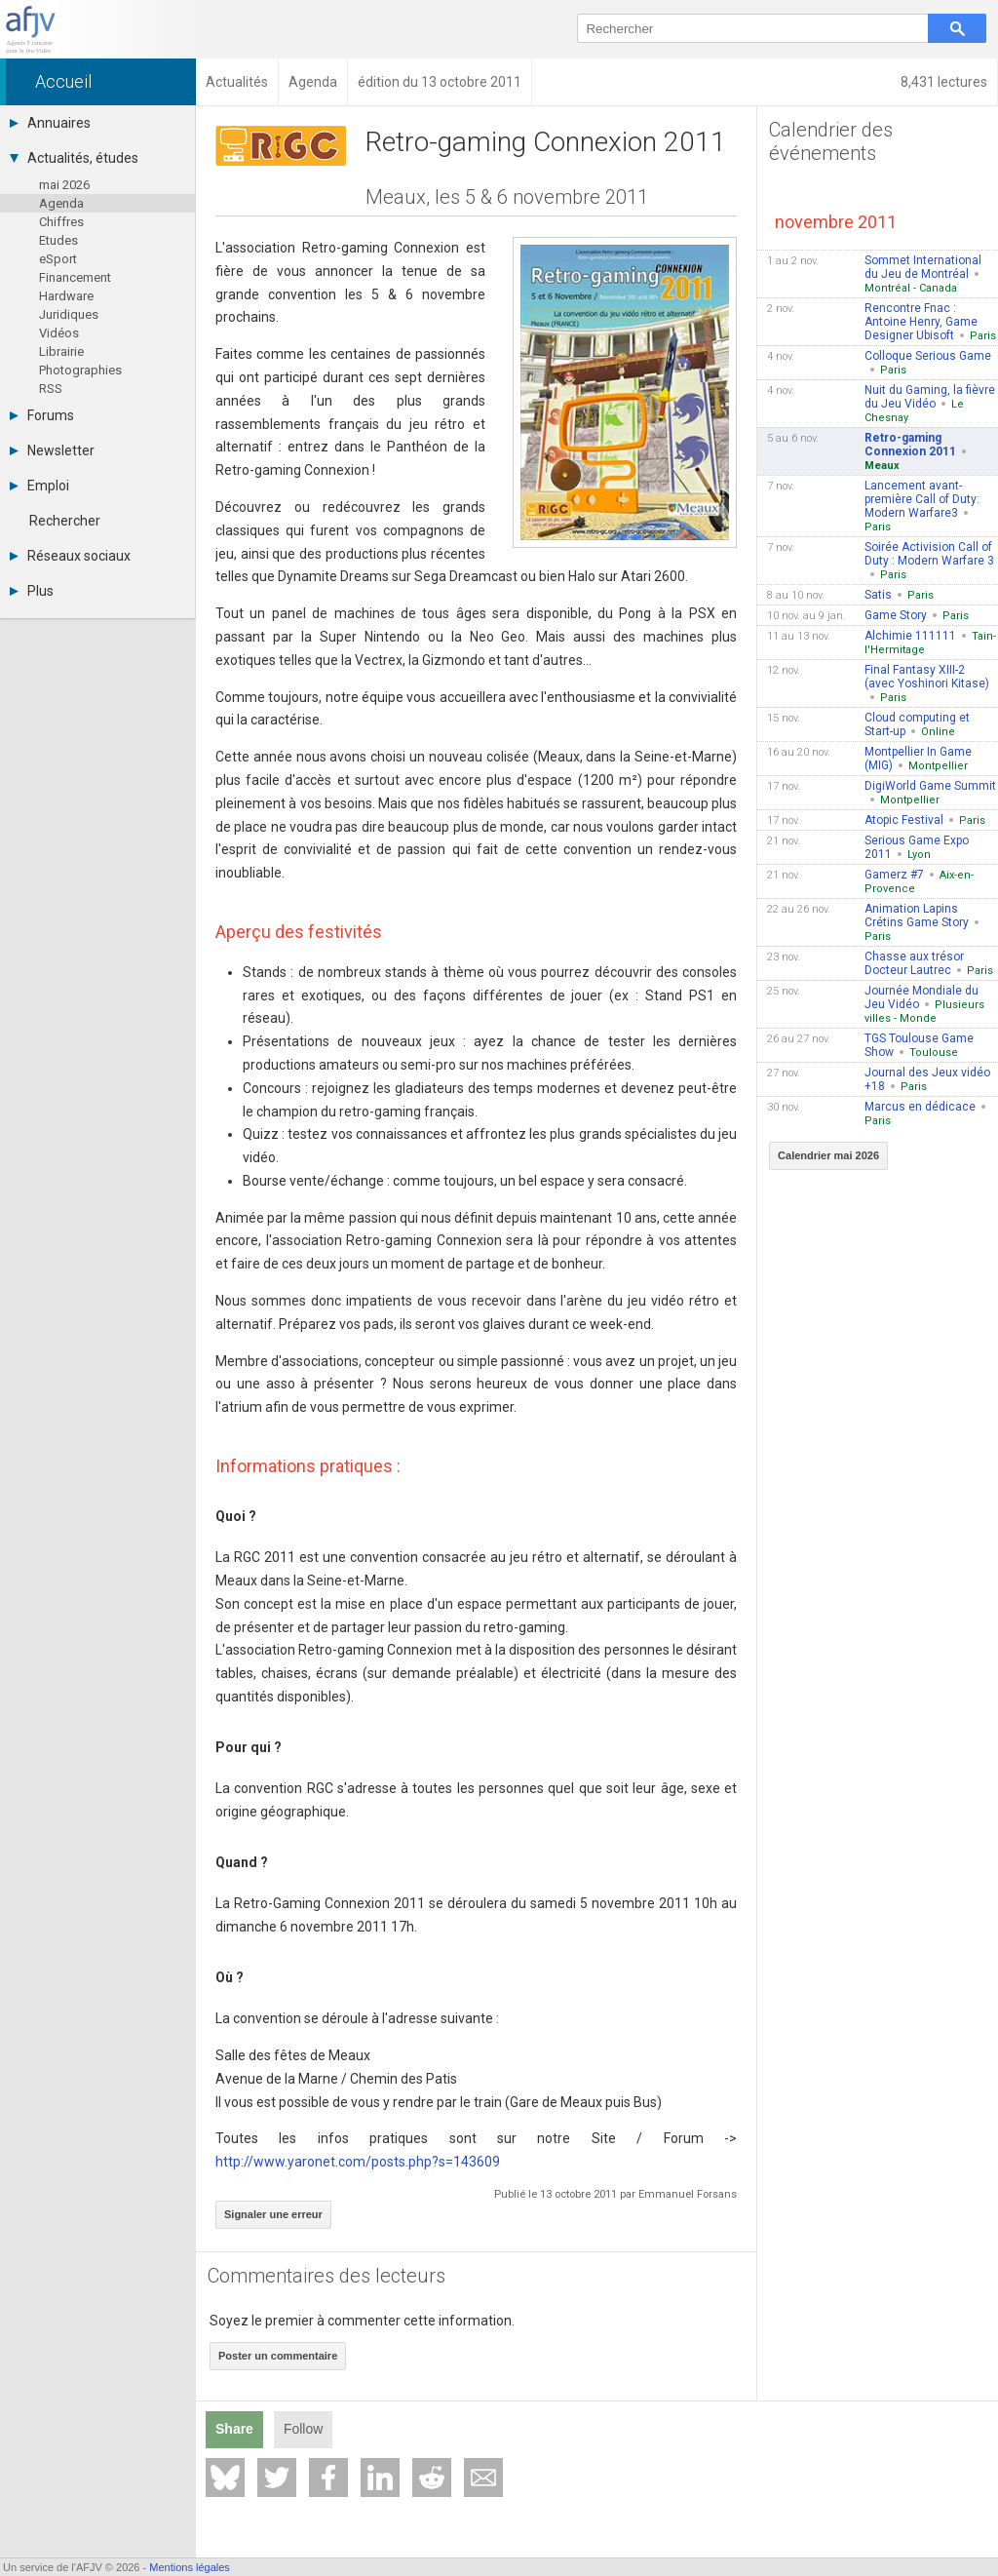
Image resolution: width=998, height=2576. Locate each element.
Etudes (58, 240)
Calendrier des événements (831, 141)
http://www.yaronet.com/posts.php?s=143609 (357, 2161)
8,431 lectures (944, 82)
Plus (32, 591)
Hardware (66, 296)
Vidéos (59, 333)
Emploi (39, 485)
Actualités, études (74, 158)
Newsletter (52, 450)
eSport (58, 259)
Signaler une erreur (273, 2214)
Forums (42, 415)
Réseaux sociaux (70, 556)
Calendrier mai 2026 (828, 1155)
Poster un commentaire (277, 2355)
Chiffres (61, 222)
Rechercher (64, 520)
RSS (50, 388)
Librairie (61, 351)
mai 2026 (64, 184)
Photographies (80, 370)
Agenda (61, 203)
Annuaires (50, 123)
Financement (75, 277)
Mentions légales (189, 2567)
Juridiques (68, 314)
